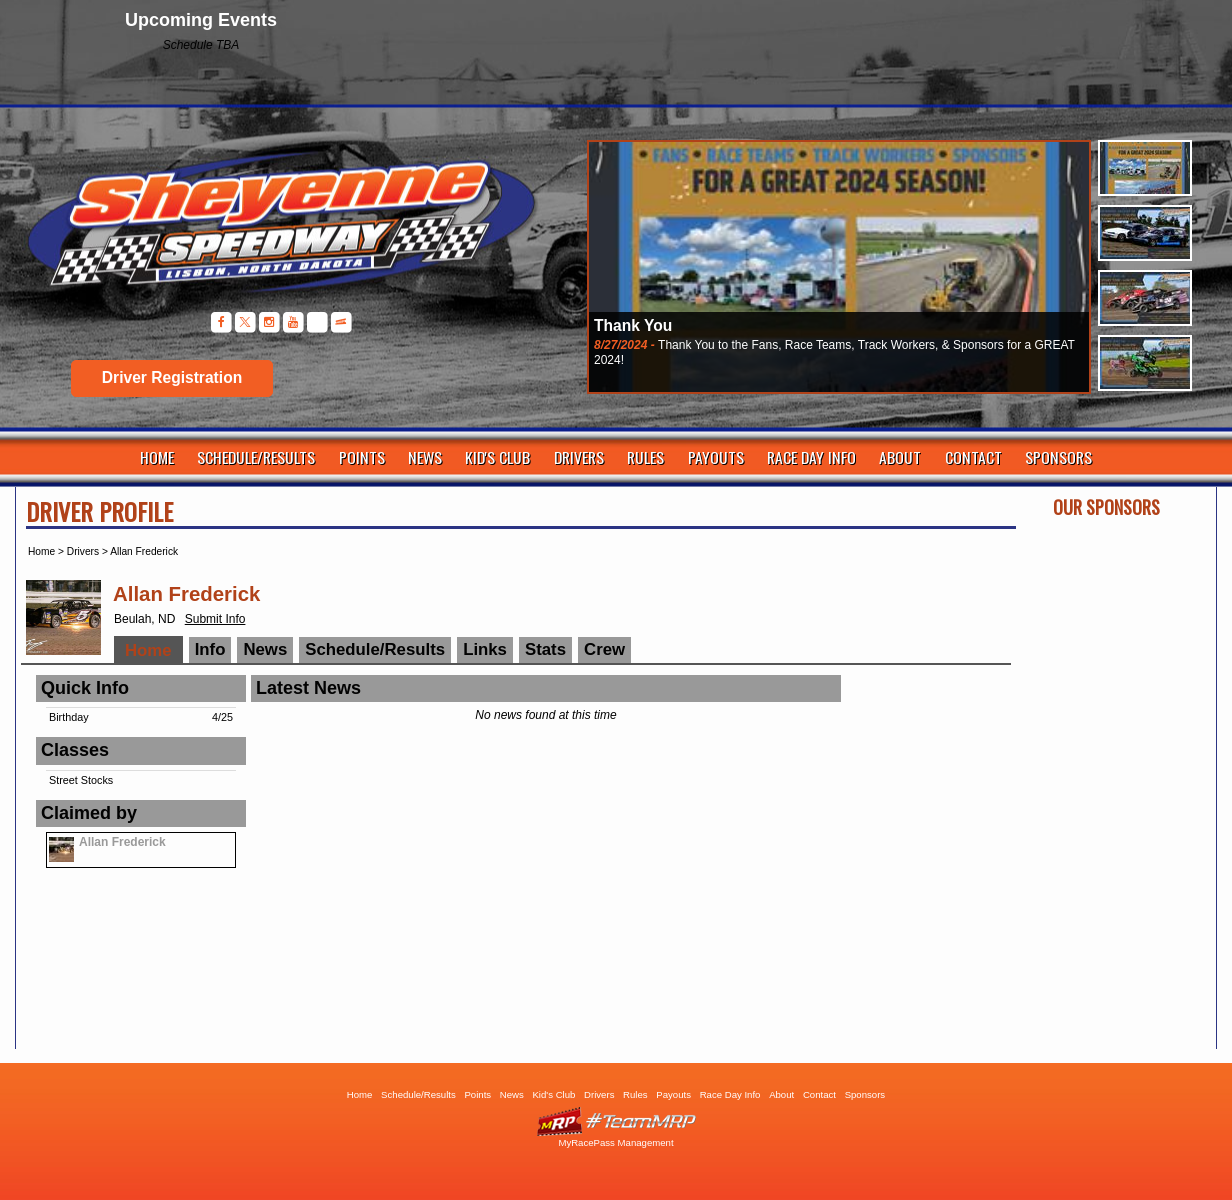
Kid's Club (497, 457)
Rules (645, 457)
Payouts (716, 457)
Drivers (579, 457)
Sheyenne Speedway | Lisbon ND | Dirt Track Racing (270, 229)
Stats (545, 649)
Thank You (633, 325)
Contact (973, 457)
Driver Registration (172, 377)
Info (210, 649)
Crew (604, 649)
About (900, 457)
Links (485, 649)
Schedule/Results (256, 457)
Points (362, 457)
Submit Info (215, 619)
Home (157, 457)
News (425, 457)
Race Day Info (811, 457)
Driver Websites (616, 1121)
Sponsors (1058, 457)
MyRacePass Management (615, 1142)
